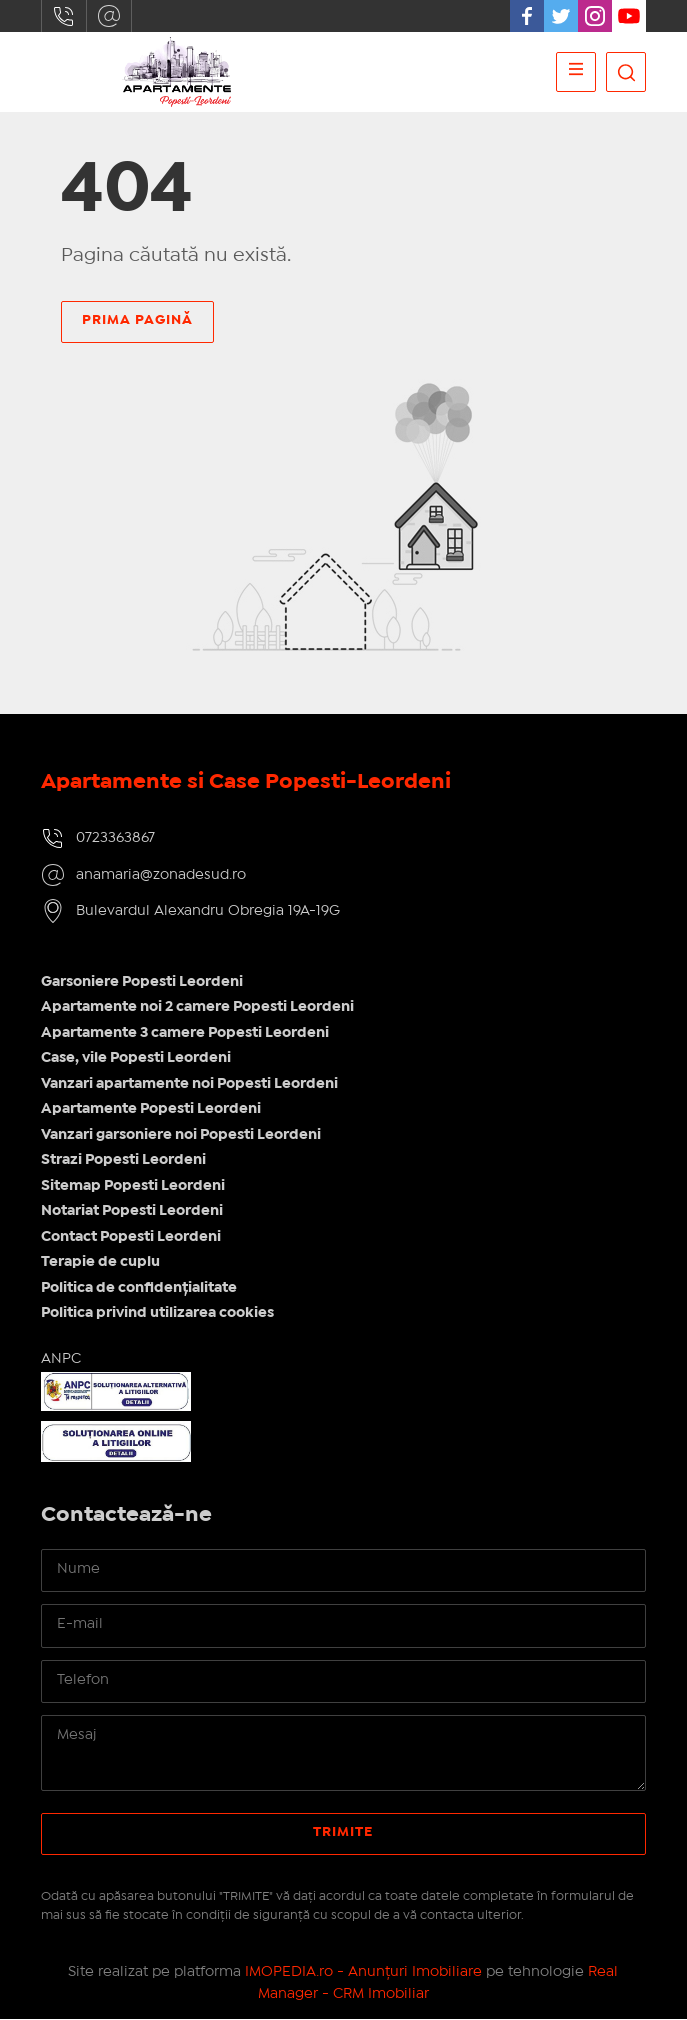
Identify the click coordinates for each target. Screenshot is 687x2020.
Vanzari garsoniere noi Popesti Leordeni (181, 1135)
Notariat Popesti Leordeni (132, 1212)
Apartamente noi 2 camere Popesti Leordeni (197, 1008)
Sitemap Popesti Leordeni (133, 1186)
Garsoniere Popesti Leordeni (142, 982)
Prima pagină (137, 320)
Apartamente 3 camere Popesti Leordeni (185, 1033)
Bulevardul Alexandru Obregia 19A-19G (208, 912)
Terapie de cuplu (100, 1263)
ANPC (61, 1359)
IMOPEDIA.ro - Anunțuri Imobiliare (363, 1972)
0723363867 (64, 16)
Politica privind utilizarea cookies (157, 1314)
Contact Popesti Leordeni (131, 1237)
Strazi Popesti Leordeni (123, 1161)
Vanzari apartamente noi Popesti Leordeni (189, 1084)
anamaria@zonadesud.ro (109, 16)
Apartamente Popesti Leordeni (151, 1110)
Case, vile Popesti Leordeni (136, 1059)
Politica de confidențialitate (139, 1288)
